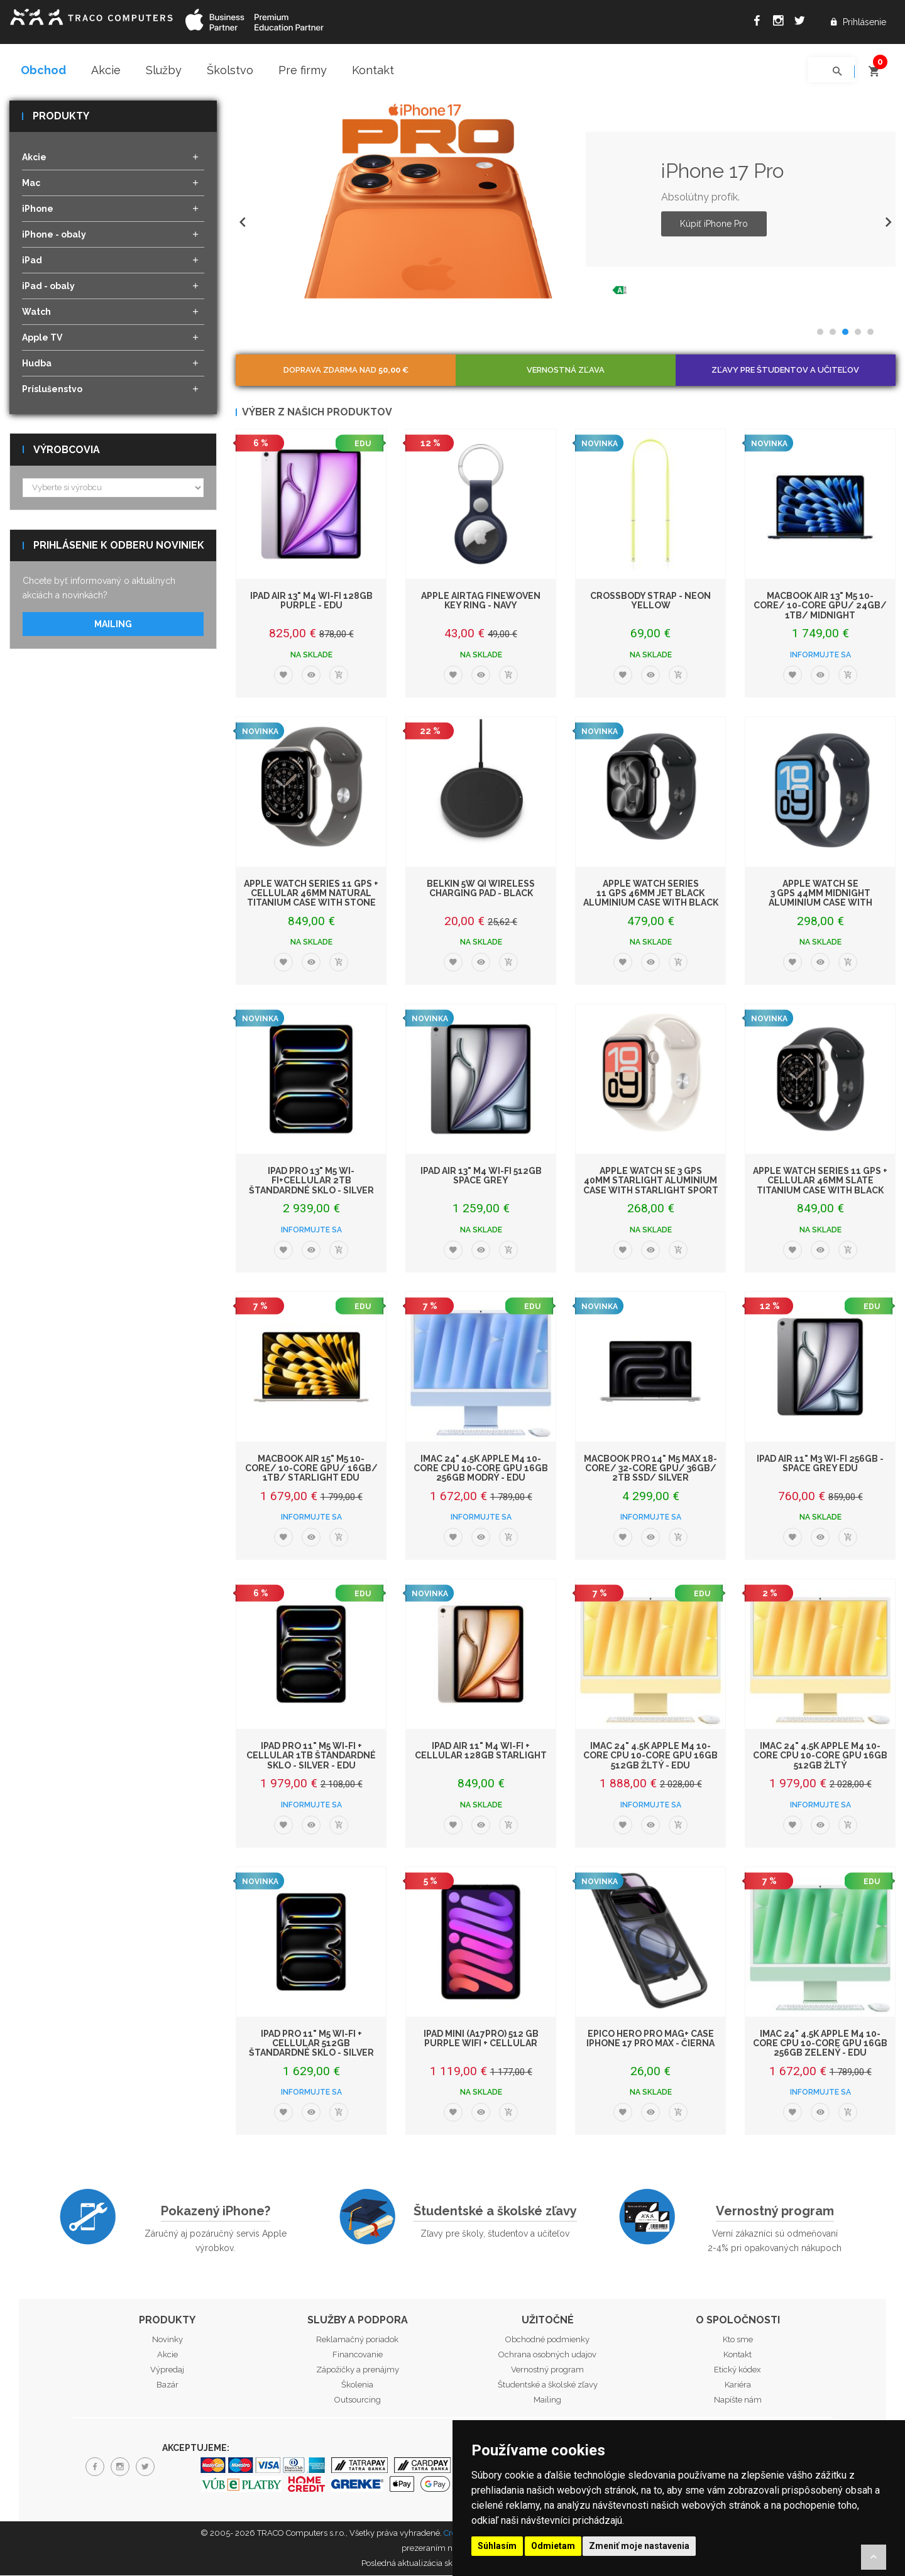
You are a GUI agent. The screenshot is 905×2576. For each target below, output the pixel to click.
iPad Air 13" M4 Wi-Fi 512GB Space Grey (481, 1176)
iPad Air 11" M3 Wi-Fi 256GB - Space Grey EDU (820, 1464)
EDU (362, 444)
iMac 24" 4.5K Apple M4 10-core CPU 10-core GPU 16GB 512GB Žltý (820, 1756)
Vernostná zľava (566, 370)
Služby (164, 70)
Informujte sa (820, 655)
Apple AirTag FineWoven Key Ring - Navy (480, 601)
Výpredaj (167, 2370)
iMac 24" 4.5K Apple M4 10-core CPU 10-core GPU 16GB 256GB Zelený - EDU (820, 2044)
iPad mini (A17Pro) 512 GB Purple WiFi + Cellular (481, 2039)
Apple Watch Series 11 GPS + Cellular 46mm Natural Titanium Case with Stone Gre (311, 898)
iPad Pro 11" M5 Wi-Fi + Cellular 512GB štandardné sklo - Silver (311, 2044)
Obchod (43, 70)
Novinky (167, 2340)
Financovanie (357, 2355)
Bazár (167, 2385)
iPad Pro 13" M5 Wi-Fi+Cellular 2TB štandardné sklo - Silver (311, 1181)
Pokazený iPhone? (215, 2211)
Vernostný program (775, 2211)
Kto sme (738, 2340)
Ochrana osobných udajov (547, 2355)
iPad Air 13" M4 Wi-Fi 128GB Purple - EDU (311, 601)
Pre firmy (302, 70)
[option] (566, 200)
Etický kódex (737, 2370)
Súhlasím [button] (497, 2546)
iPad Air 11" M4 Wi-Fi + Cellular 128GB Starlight (481, 1751)
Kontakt (373, 70)
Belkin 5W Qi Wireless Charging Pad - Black (481, 889)
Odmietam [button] (553, 2546)
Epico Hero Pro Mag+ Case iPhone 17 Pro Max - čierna (650, 2039)
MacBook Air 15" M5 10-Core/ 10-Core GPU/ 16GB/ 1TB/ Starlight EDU (311, 1469)
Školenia (357, 2385)
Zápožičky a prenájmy (357, 2370)
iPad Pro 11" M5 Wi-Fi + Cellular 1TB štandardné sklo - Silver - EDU (311, 1756)
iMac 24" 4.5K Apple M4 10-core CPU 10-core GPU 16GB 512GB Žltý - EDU (650, 1756)
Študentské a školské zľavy (495, 2211)
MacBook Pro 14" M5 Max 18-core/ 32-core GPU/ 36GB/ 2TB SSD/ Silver (650, 1469)
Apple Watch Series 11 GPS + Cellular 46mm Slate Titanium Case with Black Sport (820, 1185)
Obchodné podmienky (547, 2340)
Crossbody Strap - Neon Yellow (650, 601)
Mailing (113, 625)
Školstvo (230, 70)
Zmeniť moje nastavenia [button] (639, 2546)
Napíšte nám (738, 2400)
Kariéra (738, 2385)
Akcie (106, 70)
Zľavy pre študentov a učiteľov (785, 370)
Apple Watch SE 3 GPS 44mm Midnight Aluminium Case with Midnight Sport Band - (820, 898)
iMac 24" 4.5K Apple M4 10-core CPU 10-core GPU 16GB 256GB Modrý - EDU (481, 1469)
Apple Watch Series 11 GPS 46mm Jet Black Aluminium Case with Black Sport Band (650, 898)
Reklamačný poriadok (357, 2340)
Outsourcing (357, 2400)
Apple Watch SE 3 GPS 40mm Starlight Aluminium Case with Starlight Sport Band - (650, 1185)
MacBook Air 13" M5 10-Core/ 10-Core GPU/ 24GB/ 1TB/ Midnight (820, 606)
